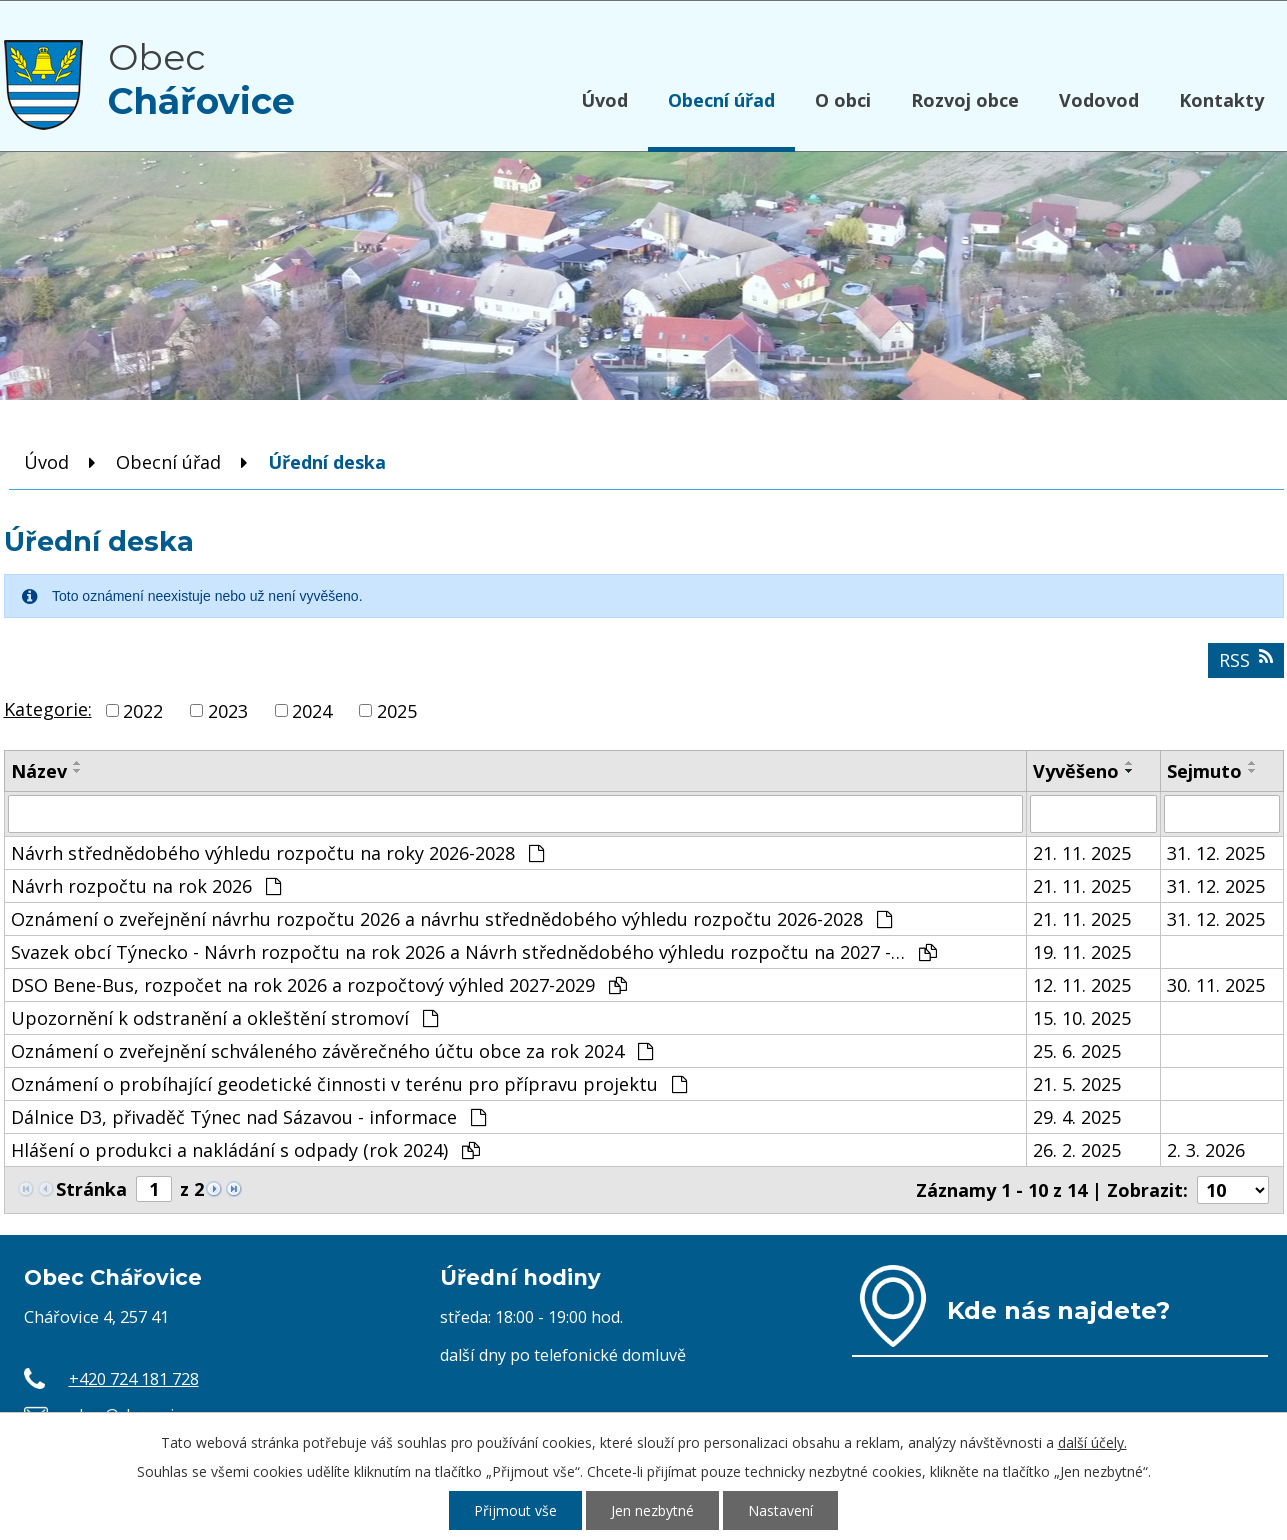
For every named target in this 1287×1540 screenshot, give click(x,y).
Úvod (604, 100)
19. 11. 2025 (1082, 952)
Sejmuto (1204, 771)
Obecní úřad (721, 100)
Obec (201, 79)
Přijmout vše (515, 1510)
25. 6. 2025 (1077, 1051)
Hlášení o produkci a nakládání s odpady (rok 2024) (245, 1150)
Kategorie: (48, 709)
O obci (843, 100)
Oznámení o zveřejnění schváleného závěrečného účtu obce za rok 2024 (332, 1051)
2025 (397, 711)
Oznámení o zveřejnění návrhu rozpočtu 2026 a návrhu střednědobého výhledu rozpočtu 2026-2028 (451, 919)
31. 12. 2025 (1216, 853)
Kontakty (1221, 100)
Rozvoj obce (965, 100)
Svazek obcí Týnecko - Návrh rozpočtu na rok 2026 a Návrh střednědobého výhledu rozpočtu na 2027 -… (474, 952)
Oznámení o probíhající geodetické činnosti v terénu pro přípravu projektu (349, 1084)
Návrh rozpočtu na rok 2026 (146, 886)
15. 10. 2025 (1082, 1018)
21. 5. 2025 (1077, 1084)
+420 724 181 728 (134, 1379)
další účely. (1092, 1442)
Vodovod (1099, 100)
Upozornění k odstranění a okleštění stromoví (224, 1018)
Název (39, 771)
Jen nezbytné (652, 1510)
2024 (312, 711)
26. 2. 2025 (1077, 1150)
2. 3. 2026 (1206, 1150)
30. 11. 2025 (1216, 985)
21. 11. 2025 (1082, 853)
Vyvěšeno (1076, 771)
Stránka (91, 1189)
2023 (228, 711)
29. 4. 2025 (1077, 1117)
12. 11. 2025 (1082, 985)
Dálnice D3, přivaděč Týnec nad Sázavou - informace (248, 1117)
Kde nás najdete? (1058, 1310)
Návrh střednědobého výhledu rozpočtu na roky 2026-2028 (277, 853)
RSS (1246, 660)
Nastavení (780, 1510)
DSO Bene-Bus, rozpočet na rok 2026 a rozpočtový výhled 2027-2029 (319, 985)
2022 (143, 711)
